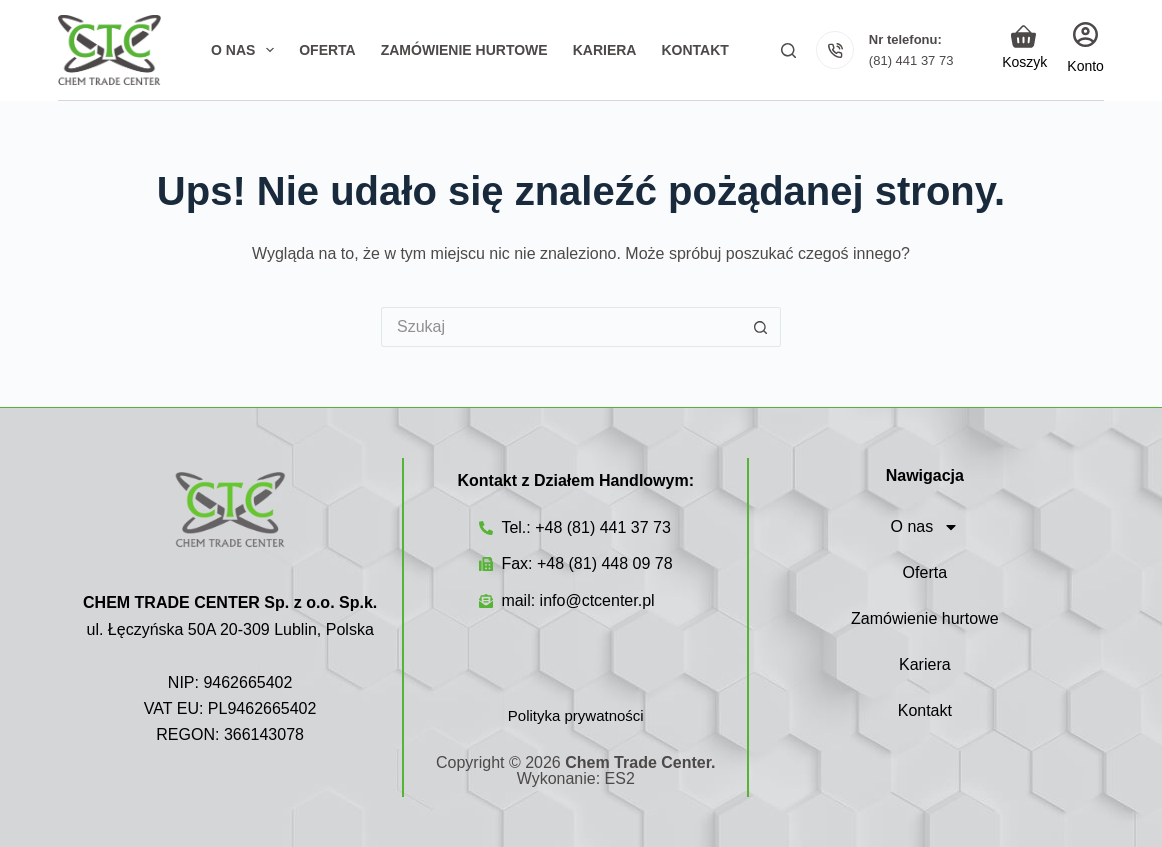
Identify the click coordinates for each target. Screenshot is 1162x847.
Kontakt (925, 710)
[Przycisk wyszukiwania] (761, 327)
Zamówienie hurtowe (925, 618)
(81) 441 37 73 (911, 60)
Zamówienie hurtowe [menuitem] (464, 50)
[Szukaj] (788, 50)
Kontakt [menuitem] (694, 50)
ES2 (620, 778)
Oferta (925, 572)
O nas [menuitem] (246, 50)
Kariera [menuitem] (605, 50)
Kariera (925, 664)
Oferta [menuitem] (327, 50)
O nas (925, 527)
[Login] (1085, 50)
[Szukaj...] (561, 327)
